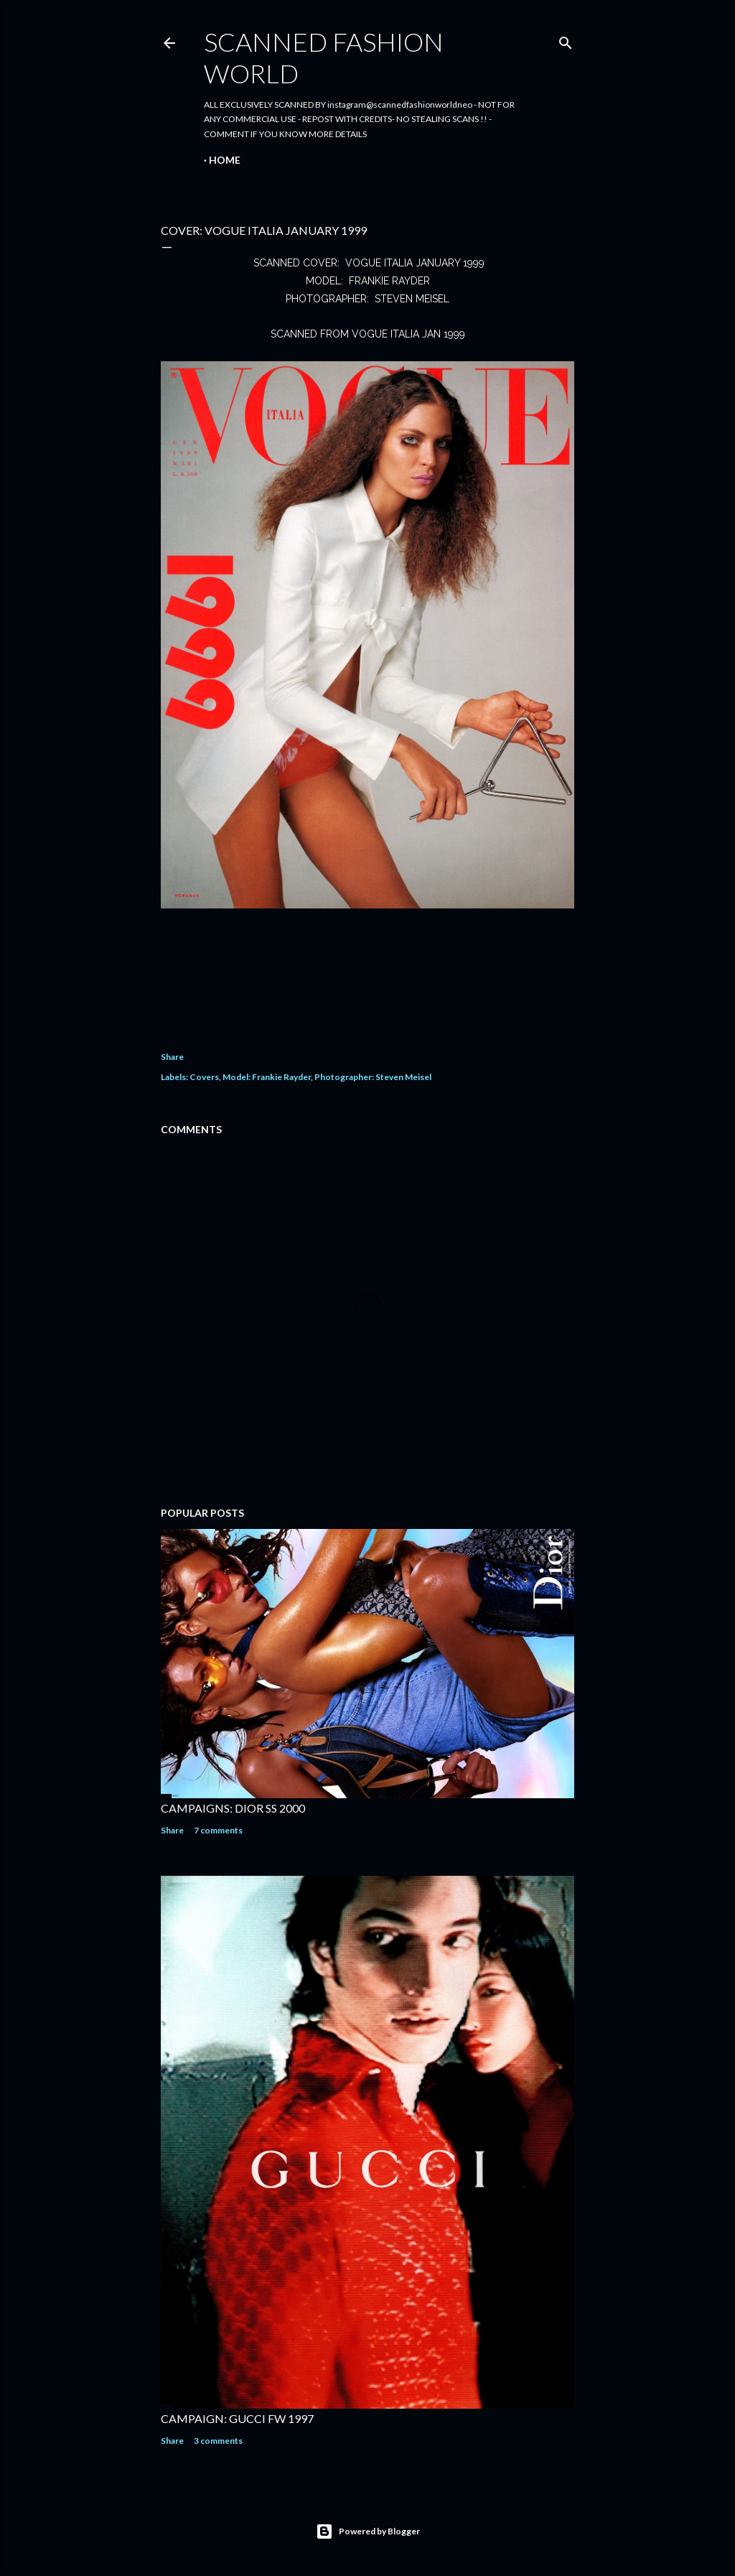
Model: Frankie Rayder (267, 1076)
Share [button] (172, 1056)
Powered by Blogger (368, 2531)
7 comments (218, 1830)
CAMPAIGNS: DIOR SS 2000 (233, 1808)
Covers (204, 1076)
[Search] (565, 40)
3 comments (218, 2440)
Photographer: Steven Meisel (372, 1076)
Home (224, 160)
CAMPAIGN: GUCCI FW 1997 (237, 2418)
